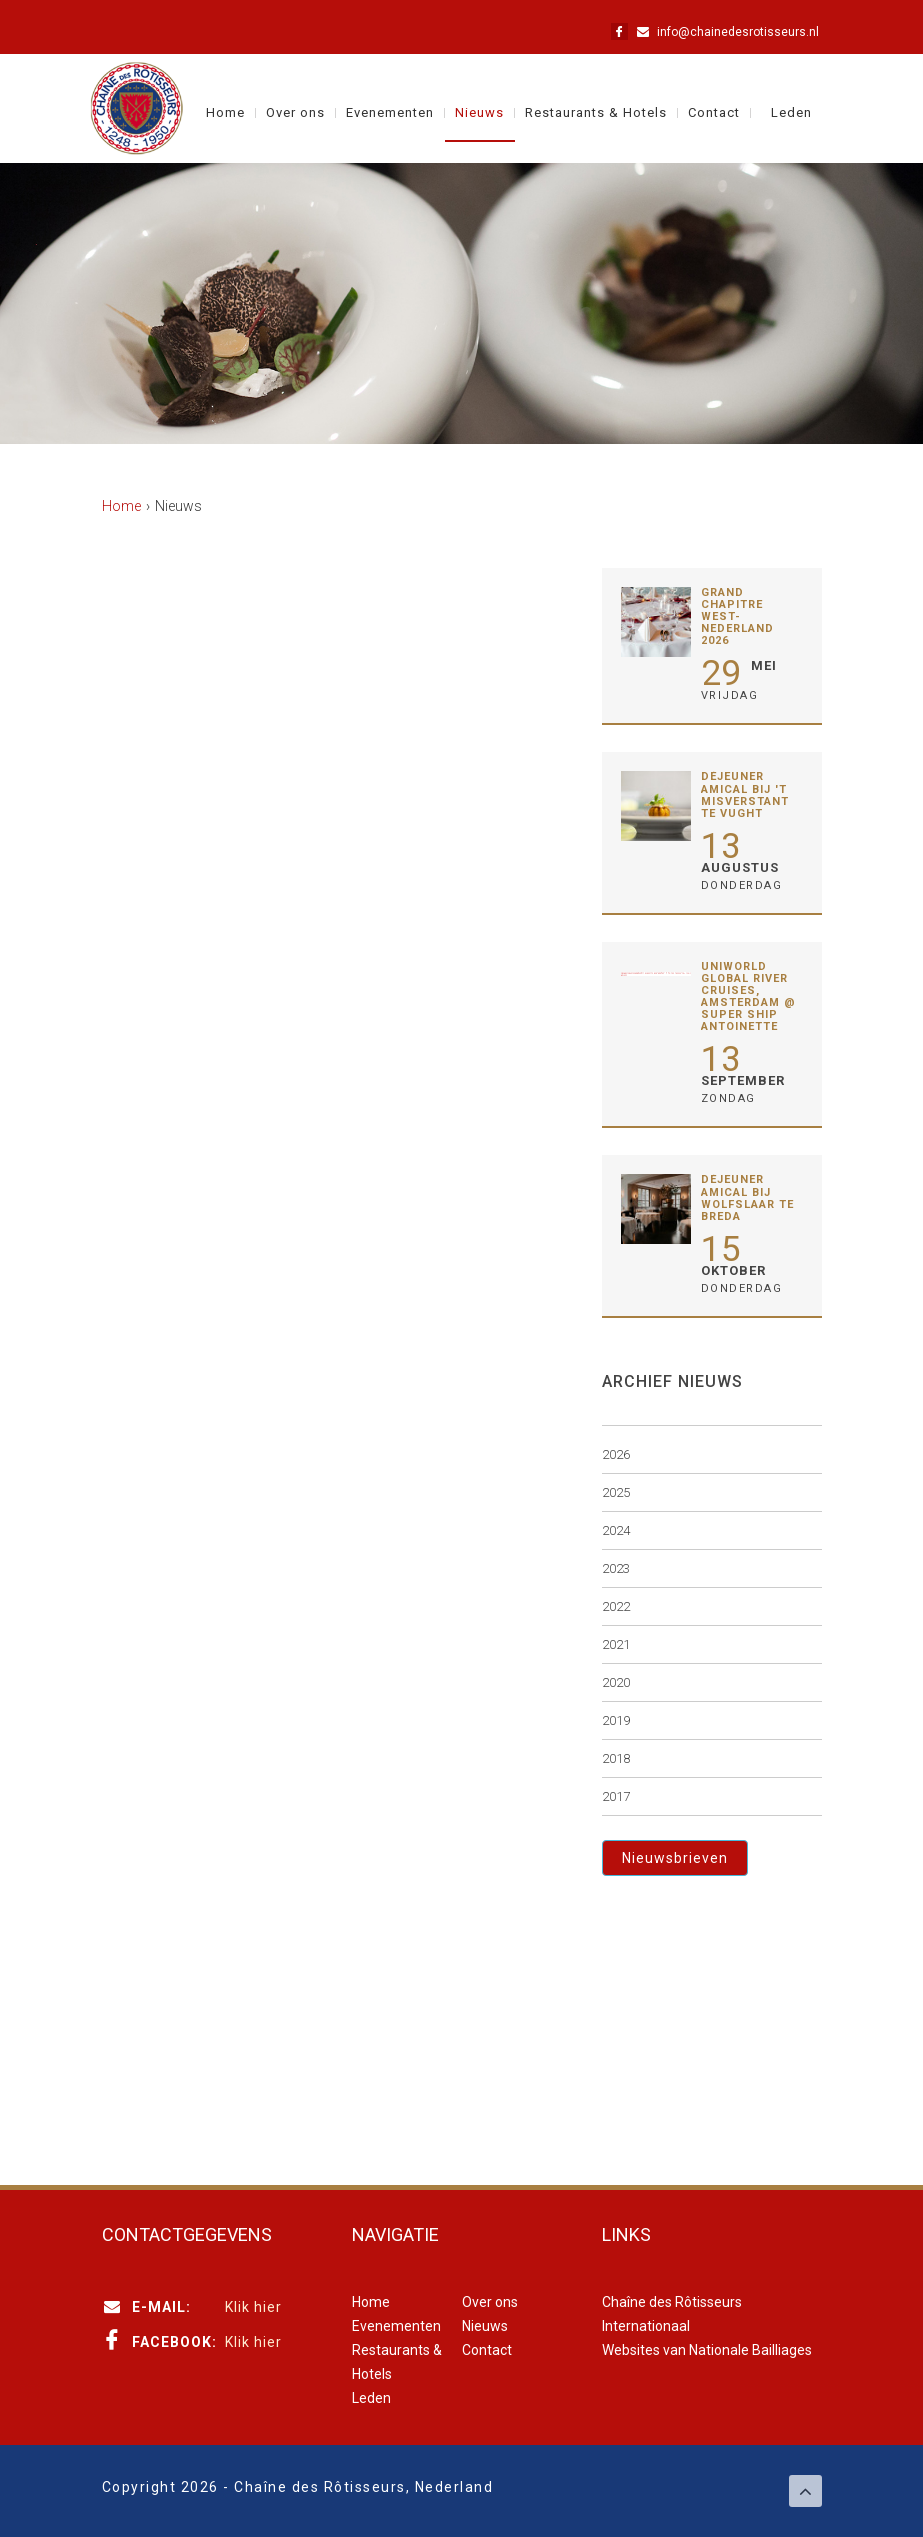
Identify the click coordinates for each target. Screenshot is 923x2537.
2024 (616, 1530)
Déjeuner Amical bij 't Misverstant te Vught (745, 794)
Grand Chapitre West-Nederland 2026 (737, 616)
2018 (616, 1758)
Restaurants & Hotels (596, 113)
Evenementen (390, 113)
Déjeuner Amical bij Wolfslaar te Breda (747, 1197)
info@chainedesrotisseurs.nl (738, 32)
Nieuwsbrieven (675, 1858)
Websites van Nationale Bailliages (707, 2350)
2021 (616, 1644)
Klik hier (253, 2307)
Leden (791, 113)
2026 (616, 1454)
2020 (616, 1682)
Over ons (295, 113)
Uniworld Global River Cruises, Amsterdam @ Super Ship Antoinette (748, 996)
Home (225, 113)
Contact (714, 113)
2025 (616, 1492)
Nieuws (479, 113)
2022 (616, 1606)
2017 (616, 1796)
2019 (616, 1720)
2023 (616, 1568)
